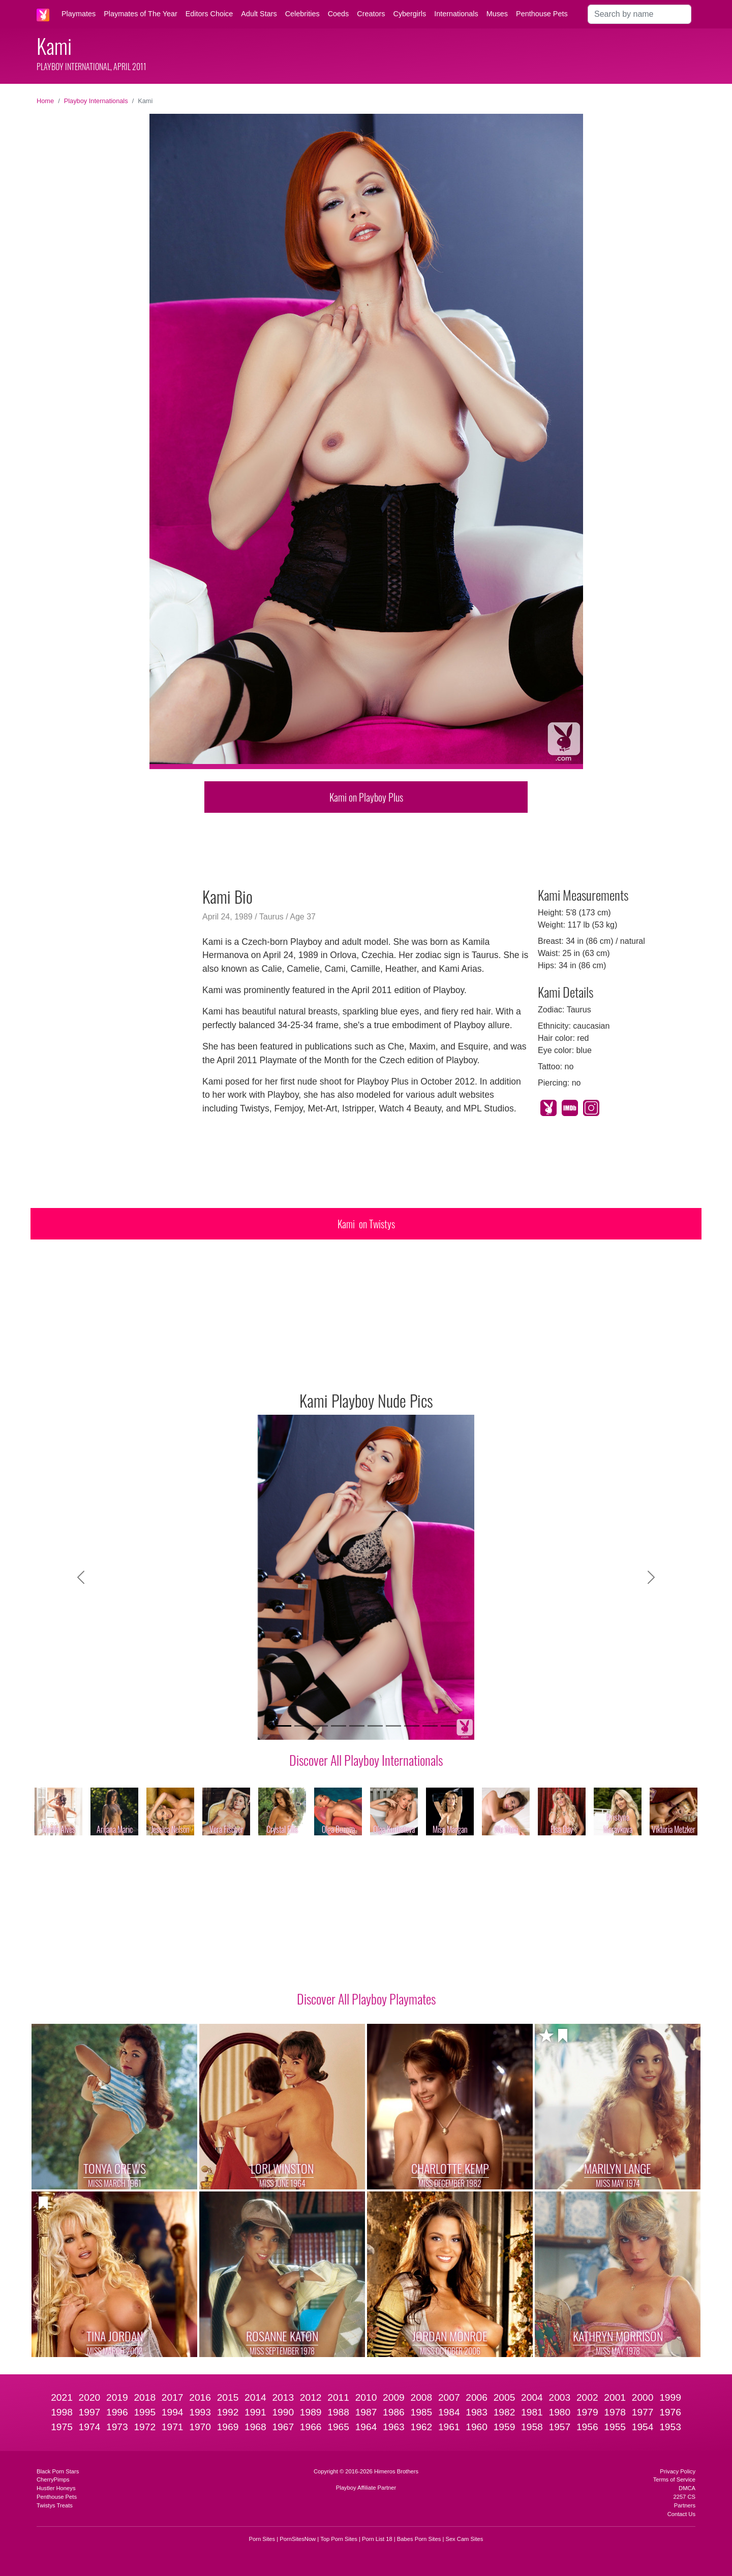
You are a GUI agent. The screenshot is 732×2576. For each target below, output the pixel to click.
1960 (476, 2427)
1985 (421, 2412)
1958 (532, 2427)
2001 (615, 2397)
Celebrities (302, 14)
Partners (684, 2505)
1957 (560, 2427)
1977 (643, 2412)
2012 (311, 2397)
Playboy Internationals (96, 101)
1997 (90, 2412)
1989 (311, 2412)
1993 (200, 2412)
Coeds (338, 14)
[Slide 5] (356, 1726)
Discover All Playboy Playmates (366, 1998)
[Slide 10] (448, 1726)
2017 (173, 2397)
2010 (366, 2397)
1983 (476, 2412)
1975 (62, 2427)
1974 (90, 2427)
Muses (497, 14)
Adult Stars (259, 14)
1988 (338, 2412)
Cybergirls (409, 14)
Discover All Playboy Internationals (366, 1759)
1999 (670, 2397)
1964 (366, 2427)
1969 (228, 2427)
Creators (371, 14)
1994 (173, 2412)
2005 (504, 2397)
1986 (394, 2412)
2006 (476, 2397)
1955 (615, 2427)
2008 (421, 2397)
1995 (145, 2412)
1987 (366, 2412)
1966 (311, 2427)
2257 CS (684, 2497)
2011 (338, 2397)
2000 (643, 2397)
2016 (200, 2397)
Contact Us (681, 2514)
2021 (62, 2397)
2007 (449, 2397)
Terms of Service (674, 2479)
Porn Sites (262, 2539)
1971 (173, 2427)
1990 (283, 2412)
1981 (532, 2412)
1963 (394, 2427)
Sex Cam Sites (464, 2539)
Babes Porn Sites (419, 2539)
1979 (587, 2412)
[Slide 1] (283, 1726)
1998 (62, 2412)
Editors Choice (209, 14)
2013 (283, 2397)
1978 (615, 2412)
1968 (255, 2427)
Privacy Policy (677, 2471)
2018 (145, 2397)
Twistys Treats (55, 2505)
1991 (255, 2412)
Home (45, 101)
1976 (670, 2412)
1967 (283, 2427)
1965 (338, 2427)
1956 (587, 2427)
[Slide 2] (302, 1726)
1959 (504, 2427)
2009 (394, 2397)
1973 (117, 2427)
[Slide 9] (430, 1726)
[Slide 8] (411, 1726)
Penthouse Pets (542, 14)
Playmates (79, 14)
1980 (560, 2412)
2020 (90, 2397)
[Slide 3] (320, 1726)
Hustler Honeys (56, 2488)
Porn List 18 (377, 2539)
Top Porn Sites (338, 2539)
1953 (670, 2427)
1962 (421, 2427)
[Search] (639, 14)
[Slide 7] (393, 1726)
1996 (117, 2412)
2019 (117, 2397)
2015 (228, 2397)
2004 (532, 2397)
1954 (643, 2427)
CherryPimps (53, 2479)
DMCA (687, 2488)
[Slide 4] (338, 1726)
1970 (200, 2427)
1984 (449, 2412)
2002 (587, 2397)
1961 (449, 2427)
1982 (504, 2412)
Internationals (456, 14)
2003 (560, 2397)
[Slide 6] (375, 1726)
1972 (145, 2427)
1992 (228, 2412)
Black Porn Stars (58, 2471)
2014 (255, 2397)
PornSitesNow (298, 2539)
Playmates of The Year (140, 14)
